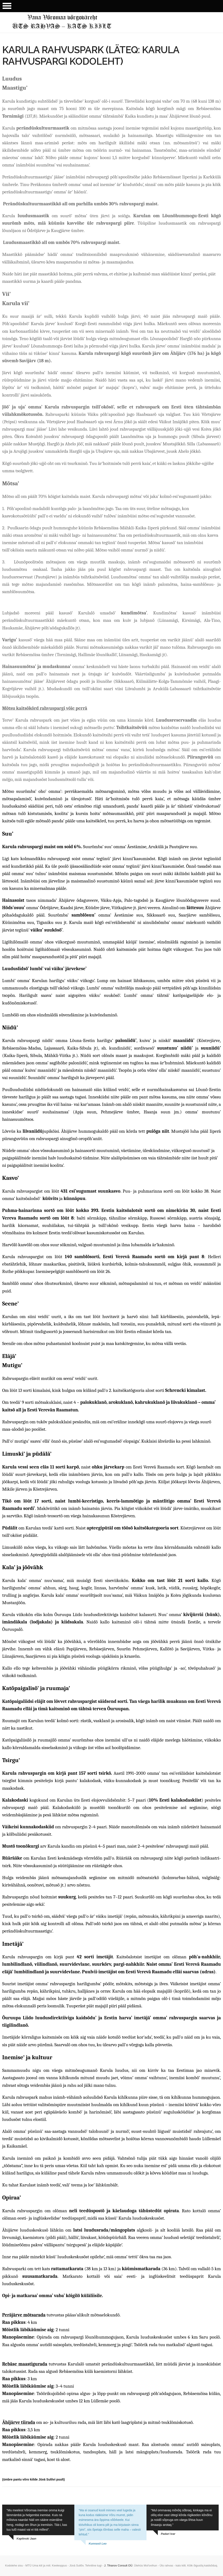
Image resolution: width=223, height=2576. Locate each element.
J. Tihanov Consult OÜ (118, 2565)
